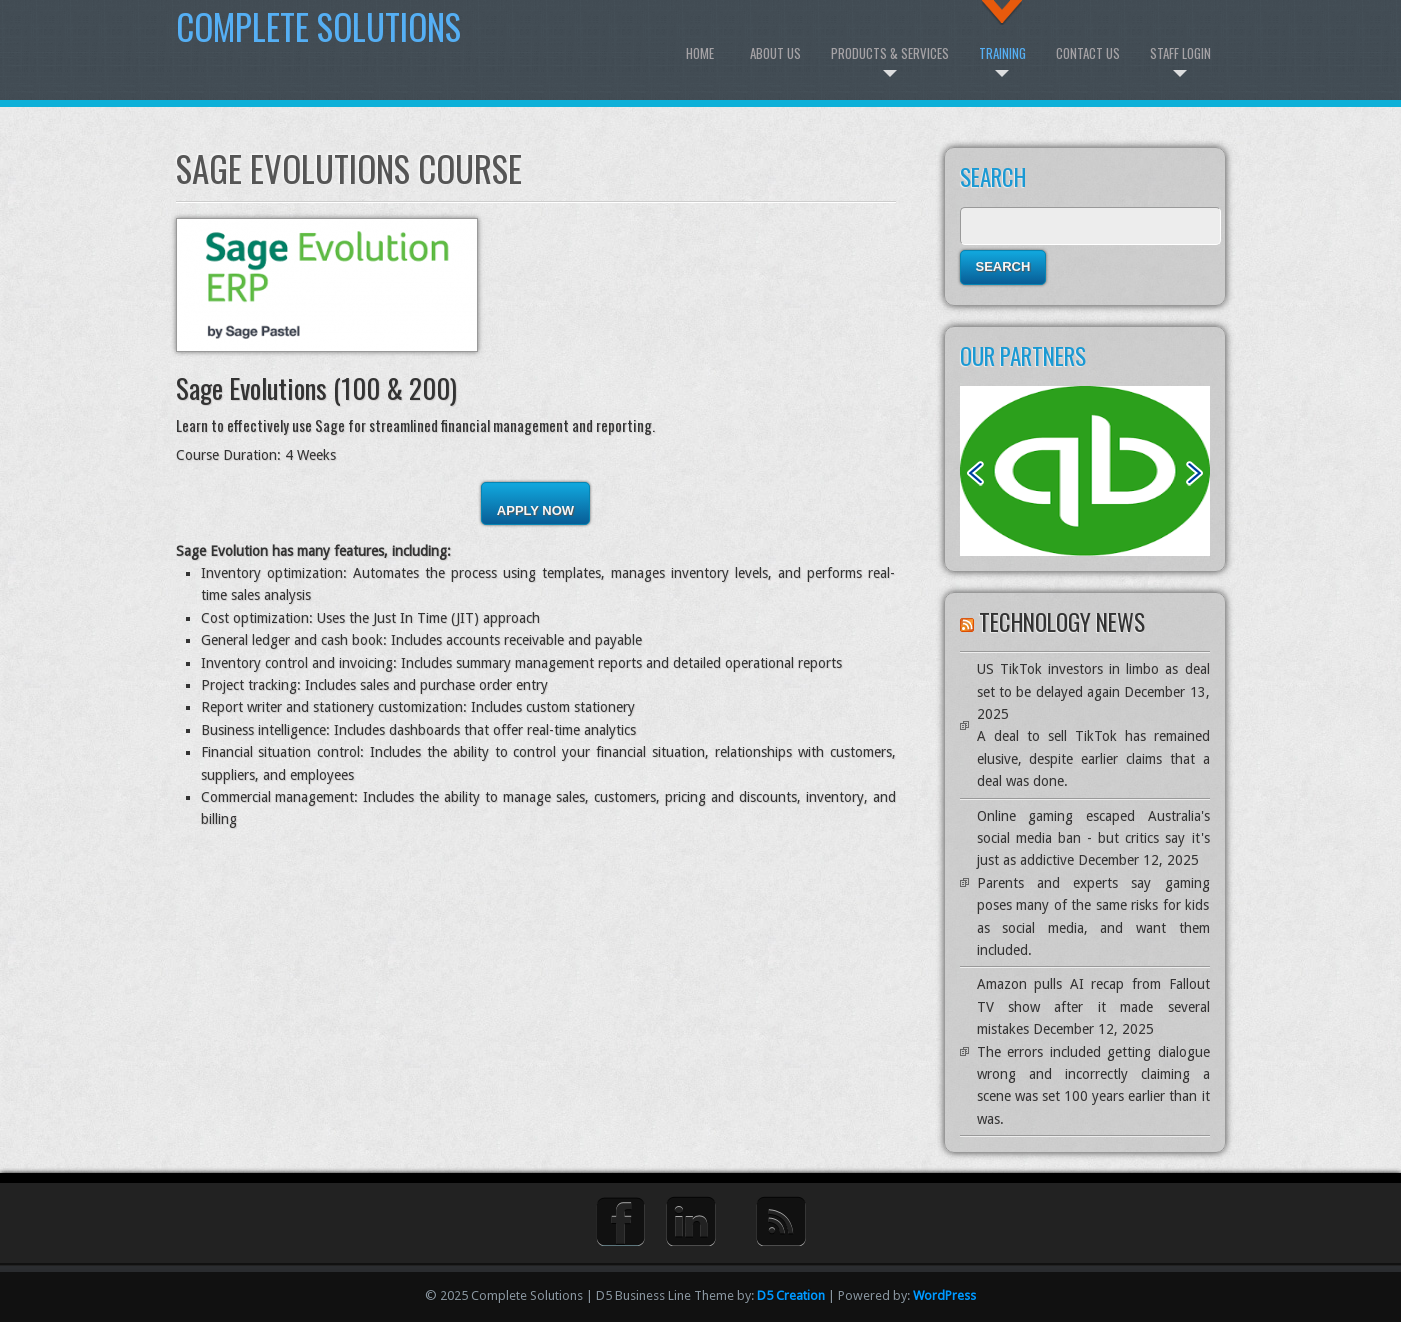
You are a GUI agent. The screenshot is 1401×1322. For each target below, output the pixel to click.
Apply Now (535, 510)
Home (700, 53)
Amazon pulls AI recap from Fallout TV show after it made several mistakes (1093, 1006)
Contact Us (1088, 53)
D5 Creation (791, 1295)
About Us (775, 53)
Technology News (1062, 622)
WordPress (944, 1295)
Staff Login (1180, 53)
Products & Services (890, 53)
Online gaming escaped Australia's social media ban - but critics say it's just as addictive (1093, 838)
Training (1002, 53)
